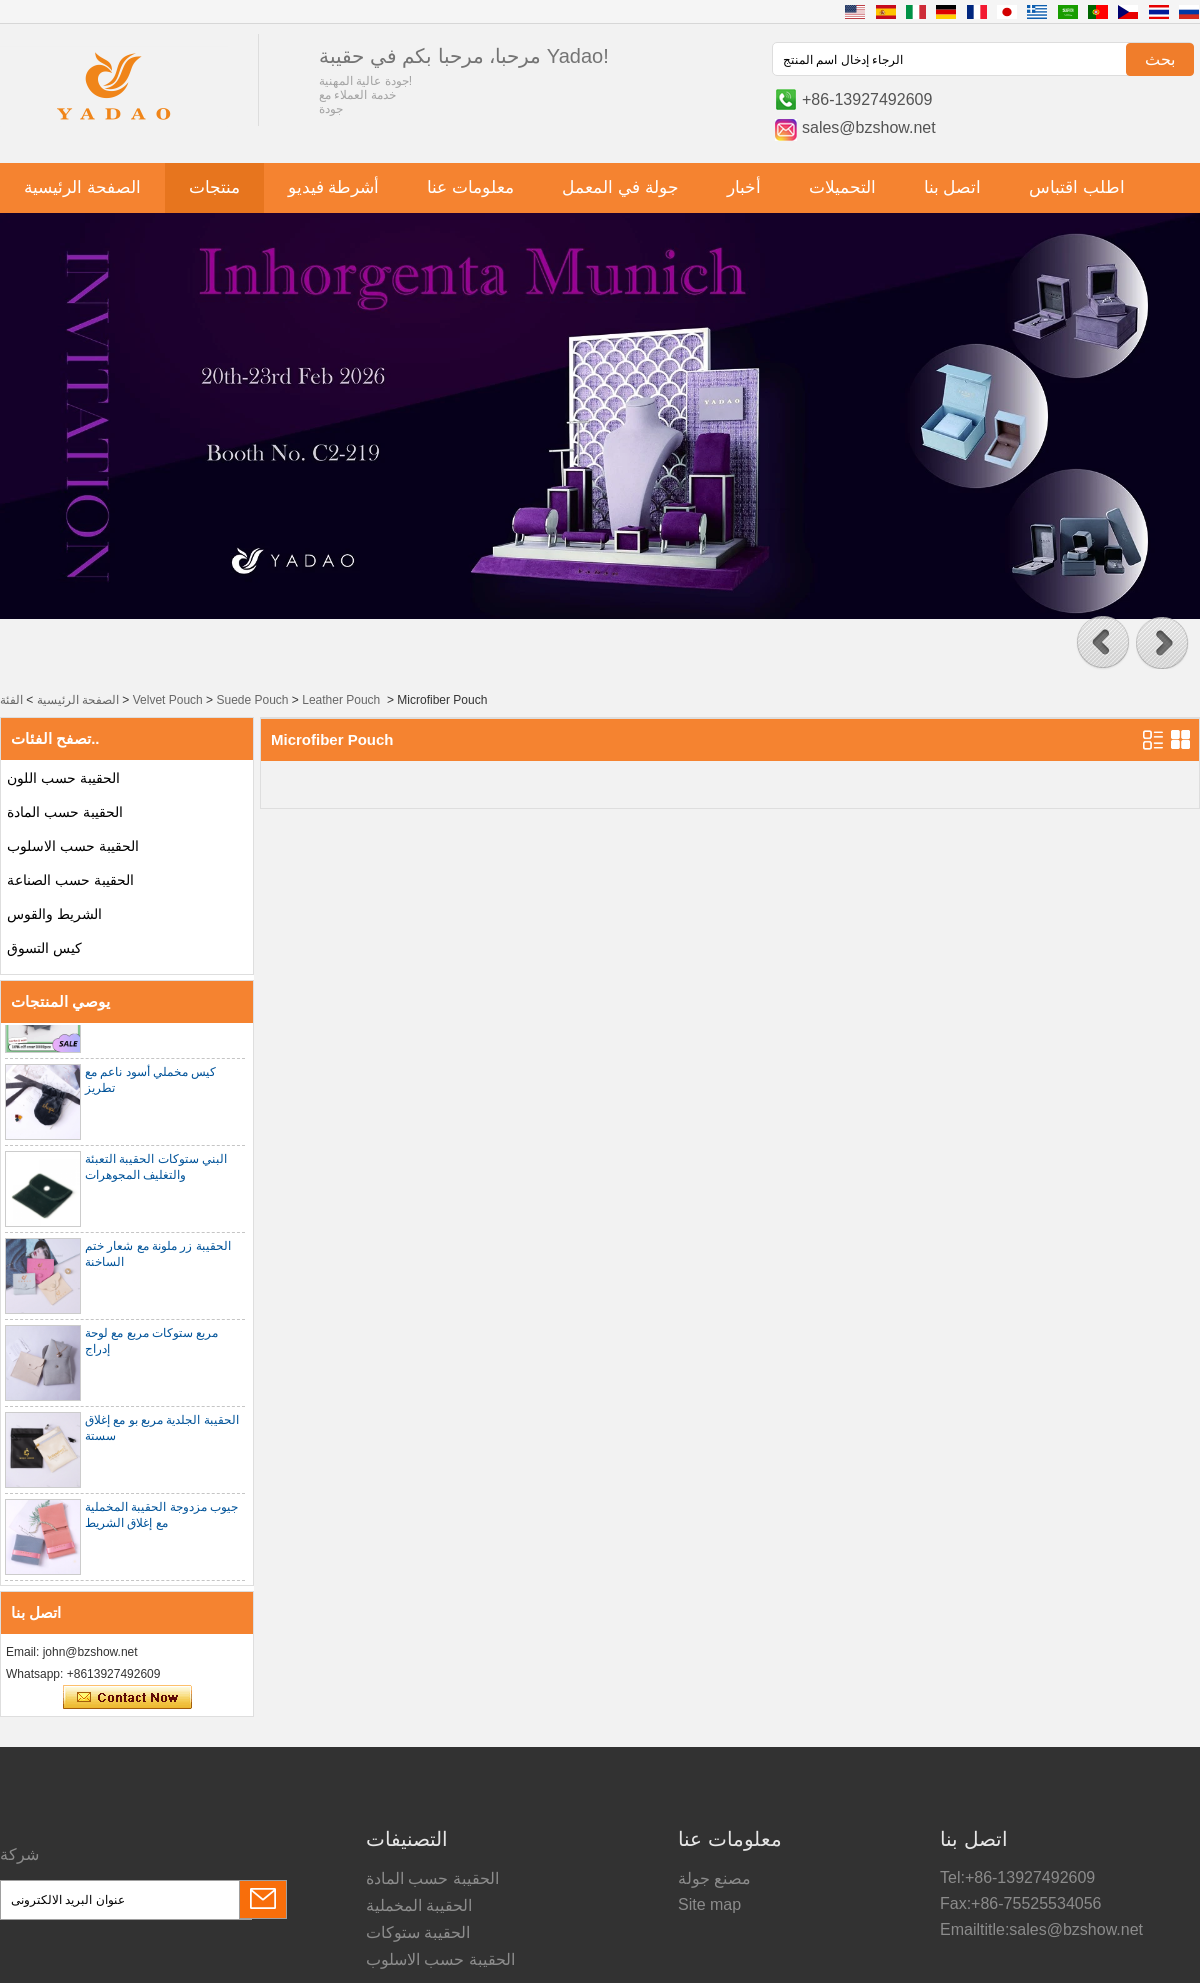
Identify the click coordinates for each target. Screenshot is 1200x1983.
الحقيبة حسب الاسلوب (73, 846)
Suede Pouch (252, 700)
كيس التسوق (44, 948)
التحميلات (842, 187)
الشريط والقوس (54, 914)
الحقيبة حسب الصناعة (70, 880)
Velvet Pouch (168, 700)
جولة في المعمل (620, 187)
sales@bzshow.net (869, 127)
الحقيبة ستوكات (418, 1932)
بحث (1160, 59)
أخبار (744, 187)
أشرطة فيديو (334, 187)
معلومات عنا (470, 187)
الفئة (11, 700)
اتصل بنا (953, 187)
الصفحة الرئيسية (82, 187)
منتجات (214, 187)
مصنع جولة (714, 1878)
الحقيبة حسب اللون (63, 778)
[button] (1103, 643)
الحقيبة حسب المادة (65, 812)
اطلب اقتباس (1077, 187)
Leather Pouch (341, 700)
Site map (709, 1904)
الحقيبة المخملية (419, 1905)
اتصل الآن (127, 1698)
